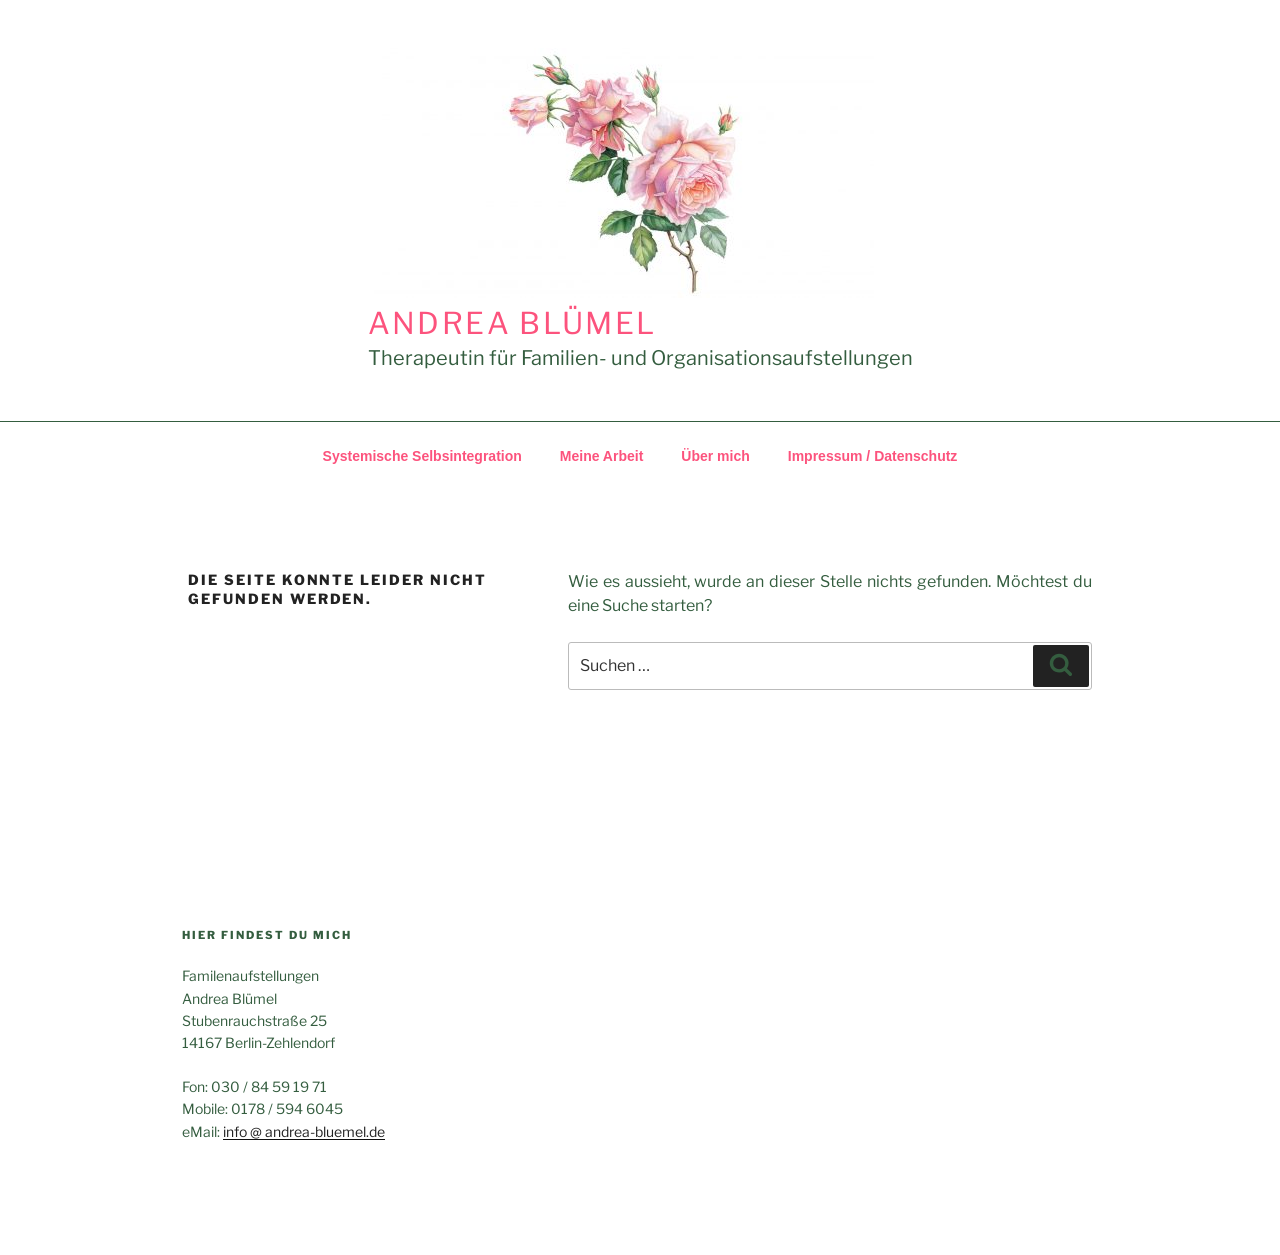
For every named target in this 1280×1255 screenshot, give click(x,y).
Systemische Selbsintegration (422, 456)
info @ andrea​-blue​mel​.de (304, 1131)
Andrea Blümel (512, 323)
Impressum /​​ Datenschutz (873, 456)
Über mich (715, 456)
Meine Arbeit (602, 456)
